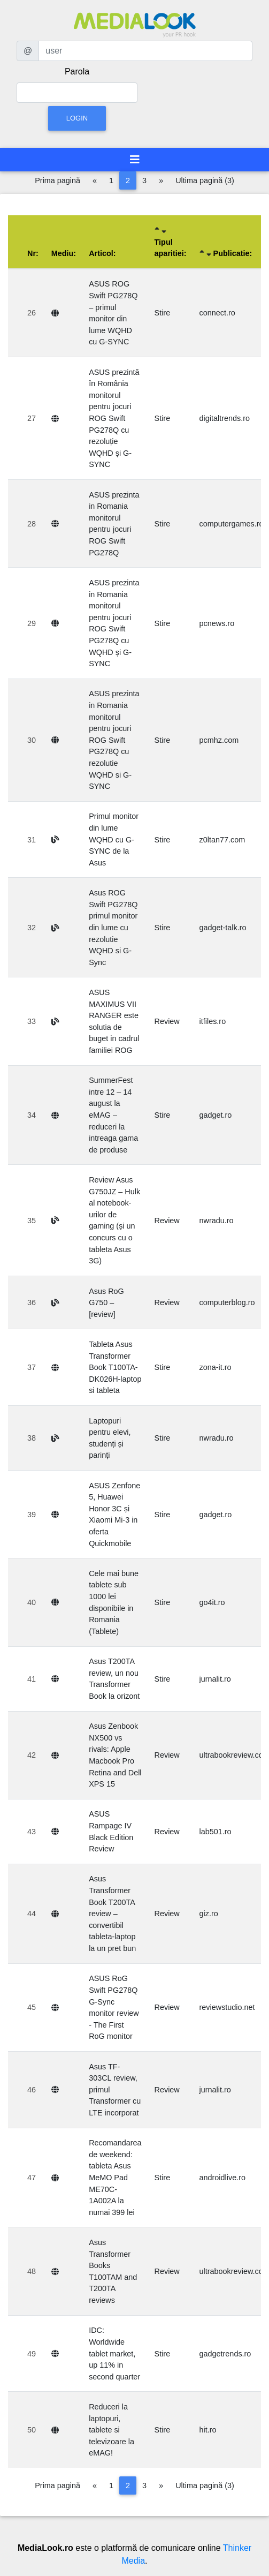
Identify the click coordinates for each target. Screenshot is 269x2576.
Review (167, 1021)
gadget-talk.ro (223, 927)
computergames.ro (231, 523)
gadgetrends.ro (225, 2353)
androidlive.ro (222, 2177)
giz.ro (208, 1913)
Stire (163, 312)
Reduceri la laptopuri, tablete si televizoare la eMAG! (111, 2429)
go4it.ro (212, 1602)
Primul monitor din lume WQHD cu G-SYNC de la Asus (114, 839)
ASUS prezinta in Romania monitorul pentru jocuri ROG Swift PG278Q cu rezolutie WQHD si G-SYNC (114, 739)
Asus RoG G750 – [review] (106, 1303)
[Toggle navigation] (135, 159)
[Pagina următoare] (161, 180)
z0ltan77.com (222, 839)
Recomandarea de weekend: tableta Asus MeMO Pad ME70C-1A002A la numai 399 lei (115, 2177)
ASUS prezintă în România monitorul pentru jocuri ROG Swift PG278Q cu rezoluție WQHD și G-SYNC (114, 418)
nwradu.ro (216, 1220)
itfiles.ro (212, 1021)
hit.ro (208, 2430)
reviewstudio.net (227, 2007)
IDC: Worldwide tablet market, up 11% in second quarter (114, 2353)
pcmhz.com (219, 740)
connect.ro (217, 312)
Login (77, 118)
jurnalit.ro (215, 1679)
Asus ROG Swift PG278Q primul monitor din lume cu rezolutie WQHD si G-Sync (113, 927)
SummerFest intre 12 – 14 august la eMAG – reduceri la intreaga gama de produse (113, 1115)
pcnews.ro (217, 623)
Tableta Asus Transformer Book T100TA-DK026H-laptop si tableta (115, 1367)
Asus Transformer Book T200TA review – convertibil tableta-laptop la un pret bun (112, 1913)
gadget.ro (215, 1115)
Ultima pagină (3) (204, 180)
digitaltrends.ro (224, 418)
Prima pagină (57, 180)
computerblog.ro (227, 1302)
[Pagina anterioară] (94, 180)
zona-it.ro (215, 1367)
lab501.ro (215, 1831)
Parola (77, 71)
